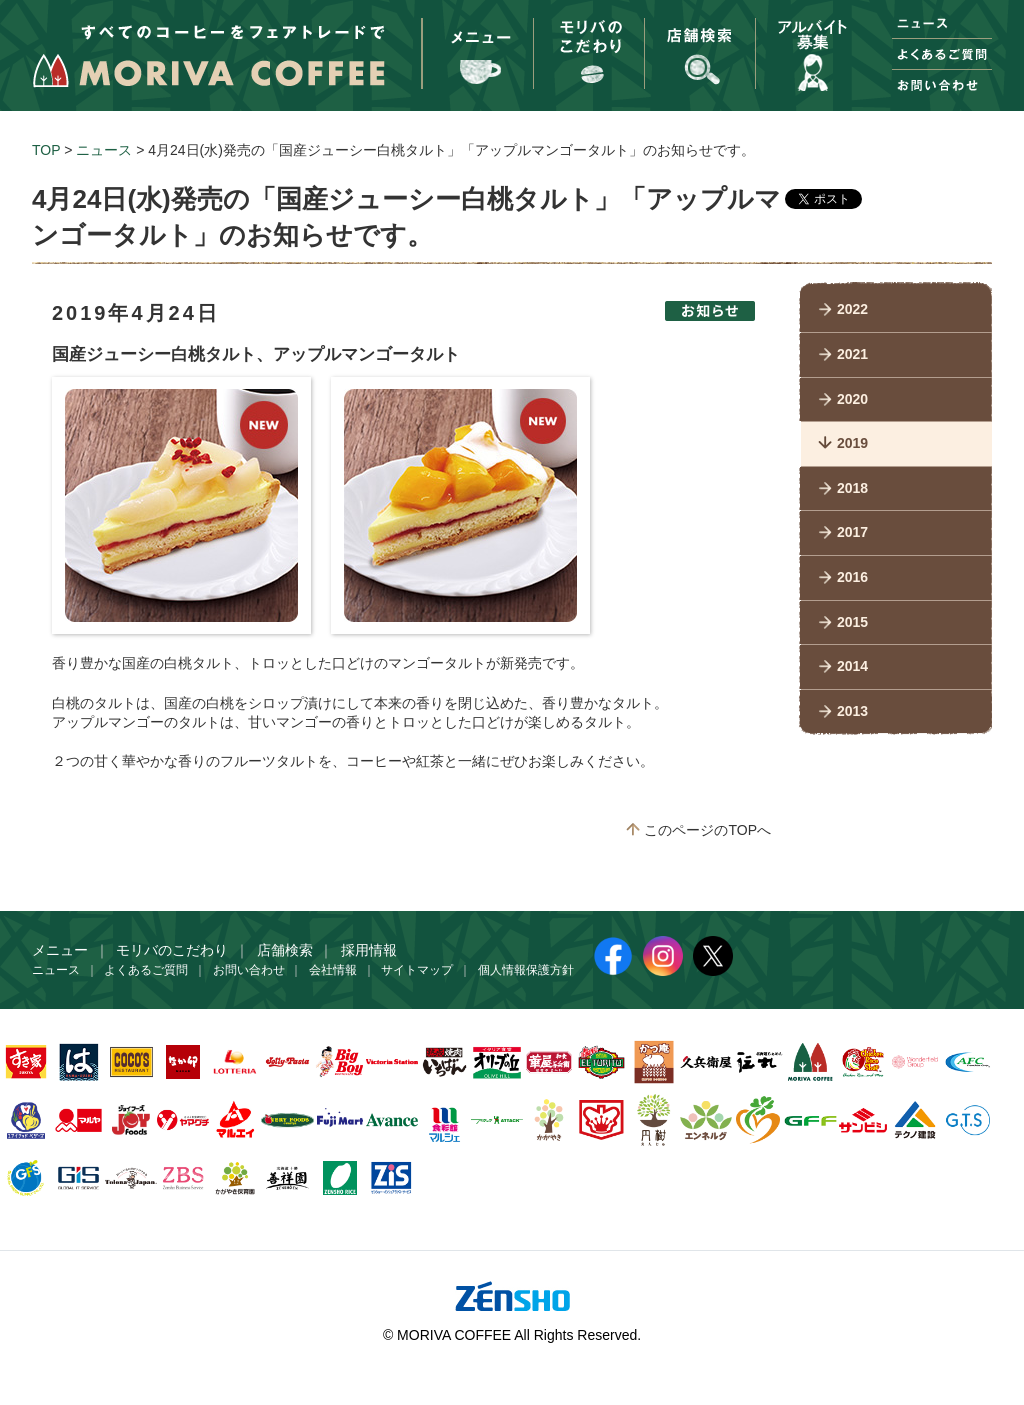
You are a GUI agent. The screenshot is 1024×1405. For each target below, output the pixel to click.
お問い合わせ (942, 85)
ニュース (942, 23)
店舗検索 (285, 950)
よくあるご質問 (942, 54)
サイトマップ (417, 970)
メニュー (477, 45)
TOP (46, 150)
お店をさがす (699, 45)
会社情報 (333, 970)
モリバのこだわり (588, 45)
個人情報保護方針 (526, 970)
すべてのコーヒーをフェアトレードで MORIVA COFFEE (208, 56)
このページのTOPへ (707, 830)
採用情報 (810, 45)
